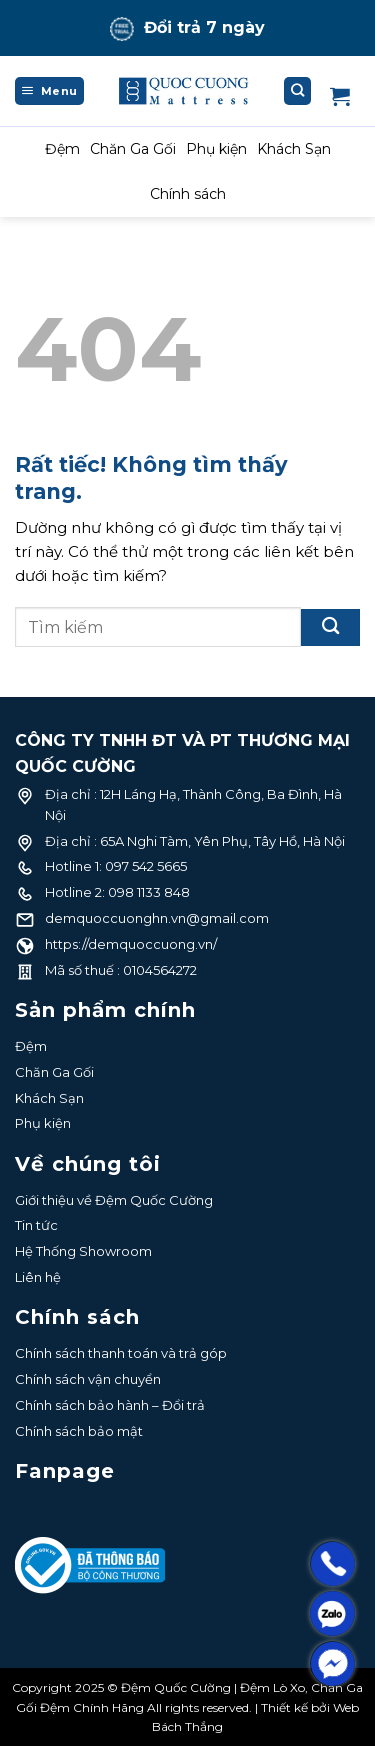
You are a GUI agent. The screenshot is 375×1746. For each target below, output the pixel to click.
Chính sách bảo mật (79, 1431)
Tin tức (36, 1225)
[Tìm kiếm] (298, 91)
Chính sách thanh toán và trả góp (121, 1353)
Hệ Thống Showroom (83, 1251)
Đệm (62, 149)
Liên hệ (38, 1277)
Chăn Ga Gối (133, 149)
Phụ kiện (216, 149)
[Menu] (49, 91)
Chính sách (188, 194)
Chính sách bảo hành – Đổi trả (110, 1405)
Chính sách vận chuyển (88, 1379)
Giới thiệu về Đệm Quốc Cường (114, 1200)
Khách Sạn (294, 149)
